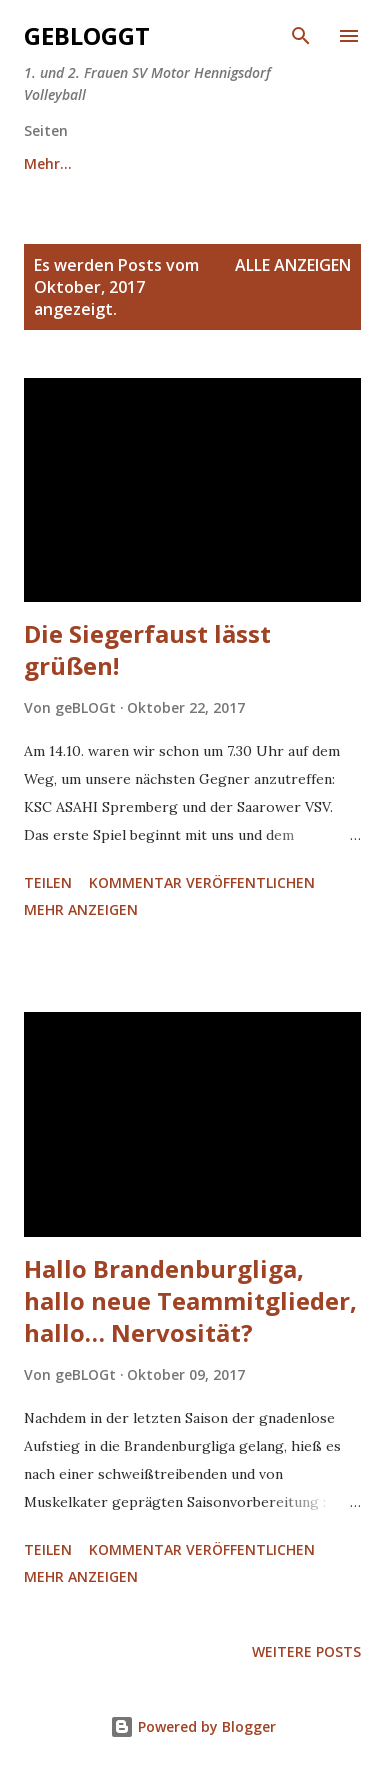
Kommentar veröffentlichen (202, 882)
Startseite (59, 163)
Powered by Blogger (193, 1726)
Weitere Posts (306, 1651)
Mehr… (262, 163)
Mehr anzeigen (81, 909)
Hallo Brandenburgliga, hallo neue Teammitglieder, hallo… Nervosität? (190, 1300)
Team (166, 163)
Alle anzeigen (293, 265)
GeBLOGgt (87, 35)
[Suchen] (301, 36)
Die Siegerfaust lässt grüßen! (147, 649)
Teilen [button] (48, 882)
